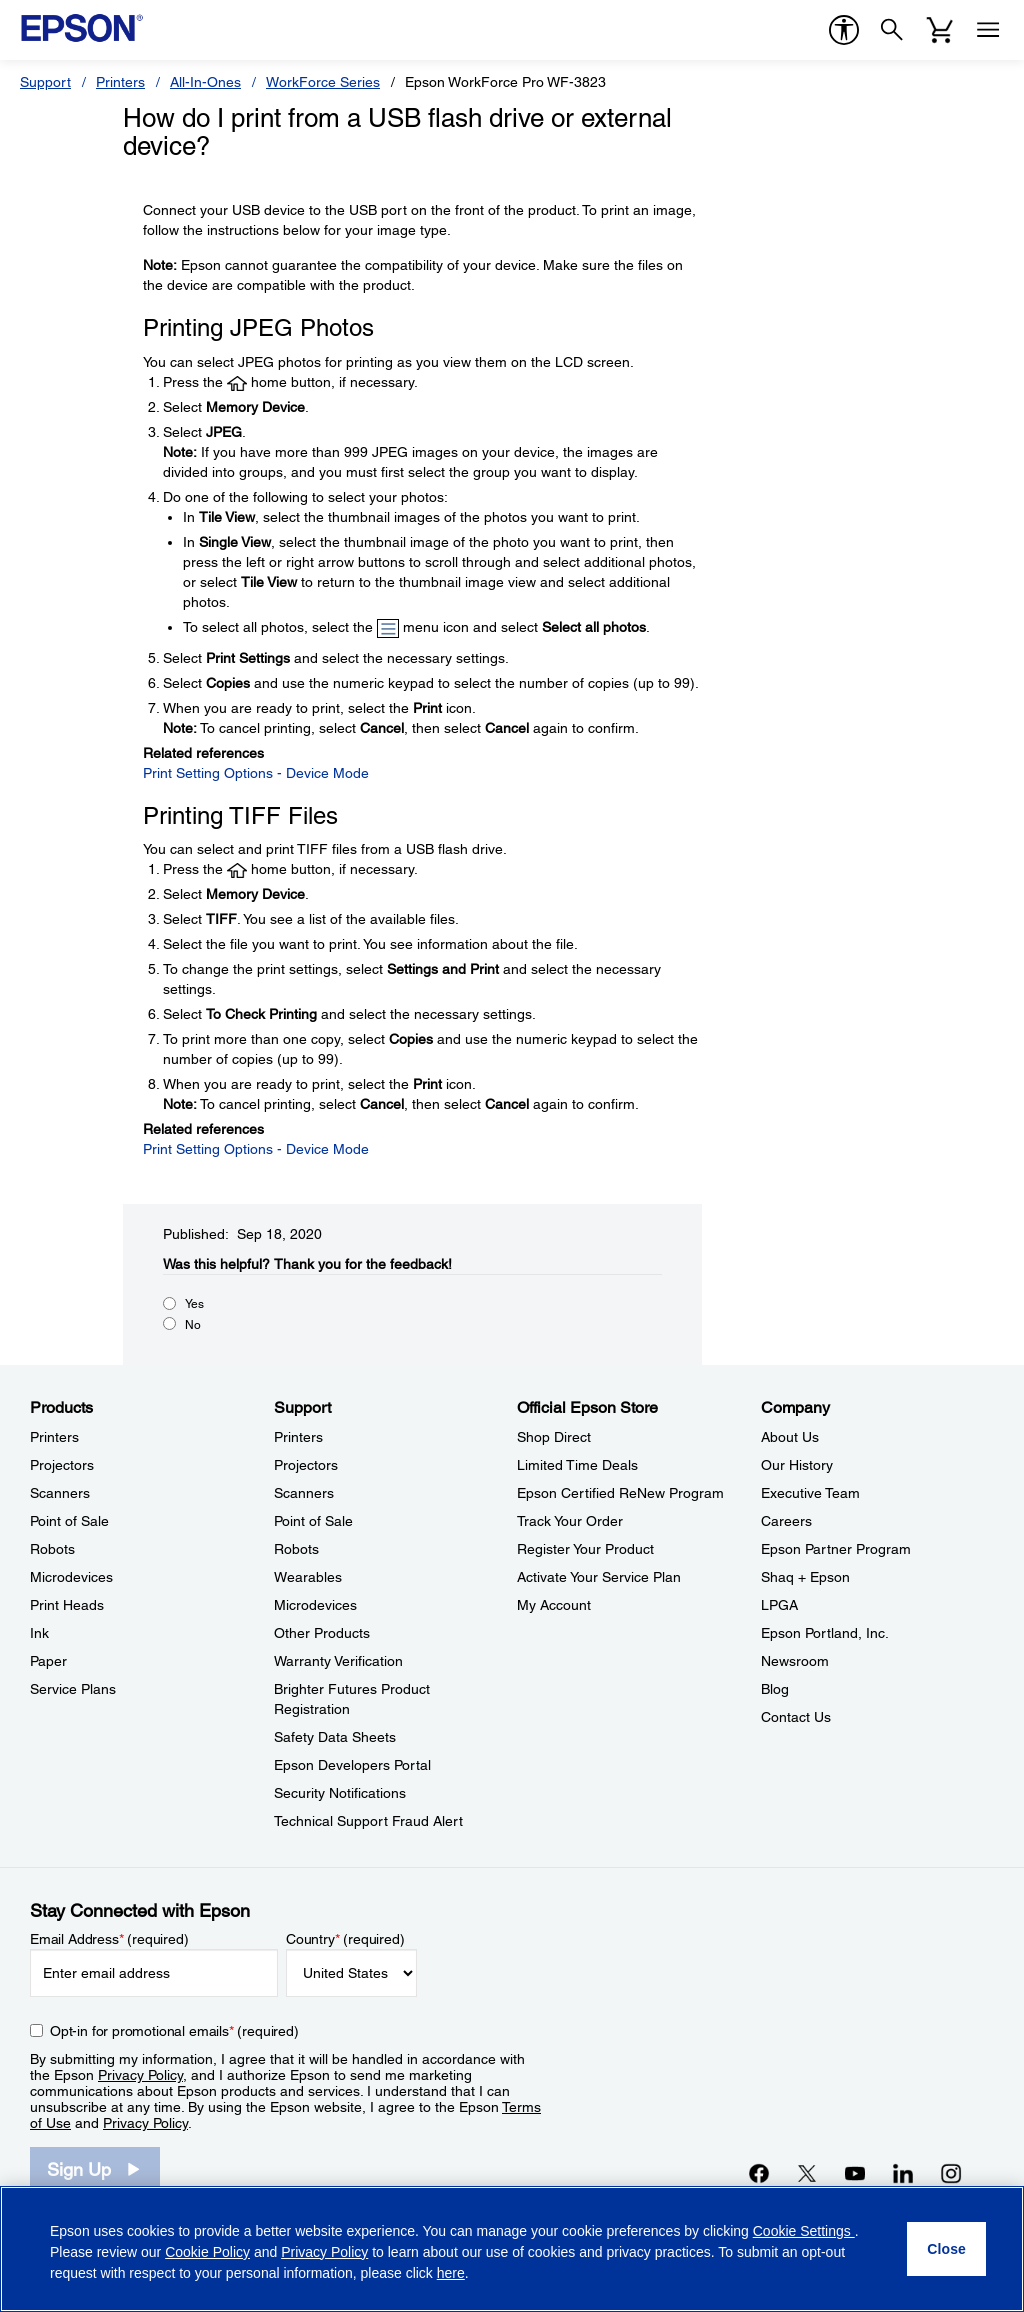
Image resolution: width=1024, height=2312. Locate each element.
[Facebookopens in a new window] (759, 2173)
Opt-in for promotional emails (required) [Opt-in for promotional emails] (174, 2031)
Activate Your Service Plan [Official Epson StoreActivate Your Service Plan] (599, 1577)
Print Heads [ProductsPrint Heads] (67, 1605)
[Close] (946, 2249)
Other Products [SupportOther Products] (322, 1633)
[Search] (892, 30)
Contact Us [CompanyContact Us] (796, 1717)
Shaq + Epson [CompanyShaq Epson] (805, 1577)
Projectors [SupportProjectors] (306, 1465)
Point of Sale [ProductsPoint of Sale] (69, 1521)
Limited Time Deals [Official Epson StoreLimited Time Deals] (577, 1465)
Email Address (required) (109, 1939)
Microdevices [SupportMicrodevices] (315, 1605)
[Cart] (940, 30)
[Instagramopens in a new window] (951, 2173)
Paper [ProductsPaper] (48, 1661)
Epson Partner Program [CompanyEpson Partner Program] (836, 1549)
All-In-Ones (205, 82)
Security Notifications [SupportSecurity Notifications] (340, 1793)
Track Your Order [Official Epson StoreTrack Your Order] (570, 1521)
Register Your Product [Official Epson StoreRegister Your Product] (585, 1549)
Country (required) (345, 1939)
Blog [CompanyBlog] (775, 1689)
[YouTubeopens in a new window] (855, 2173)
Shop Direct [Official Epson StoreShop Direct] (554, 1437)
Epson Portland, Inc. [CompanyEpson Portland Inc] (825, 1633)
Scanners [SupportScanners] (304, 1493)
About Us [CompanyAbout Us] (790, 1437)
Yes (194, 1304)
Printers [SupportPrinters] (298, 1437)
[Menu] (988, 30)
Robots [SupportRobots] (296, 1549)
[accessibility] (844, 30)
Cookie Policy (207, 2252)
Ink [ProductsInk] (39, 1633)
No (193, 1325)
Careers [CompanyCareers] (786, 1521)
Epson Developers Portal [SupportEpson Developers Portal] (352, 1765)
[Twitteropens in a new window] (807, 2173)
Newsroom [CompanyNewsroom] (795, 1661)
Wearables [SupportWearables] (308, 1577)
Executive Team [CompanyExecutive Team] (810, 1493)
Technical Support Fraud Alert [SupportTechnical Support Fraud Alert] (368, 1821)
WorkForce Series (323, 82)
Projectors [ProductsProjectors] (62, 1465)
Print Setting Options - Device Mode (256, 773)
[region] (512, 2249)
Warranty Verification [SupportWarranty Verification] (338, 1661)
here (451, 2273)
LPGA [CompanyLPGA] (779, 1605)
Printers (120, 82)
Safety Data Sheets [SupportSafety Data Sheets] (335, 1737)
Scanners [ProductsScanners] (60, 1493)
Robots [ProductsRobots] (52, 1549)
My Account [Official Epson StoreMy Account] (554, 1605)
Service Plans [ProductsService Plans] (73, 1689)
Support (45, 82)
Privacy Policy (140, 2075)
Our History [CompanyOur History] (797, 1465)
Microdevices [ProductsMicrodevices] (71, 1577)
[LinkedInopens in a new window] (903, 2173)
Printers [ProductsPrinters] (54, 1437)
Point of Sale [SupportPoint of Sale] (313, 1521)
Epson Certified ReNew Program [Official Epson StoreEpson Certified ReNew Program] (620, 1493)
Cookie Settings (804, 2231)
